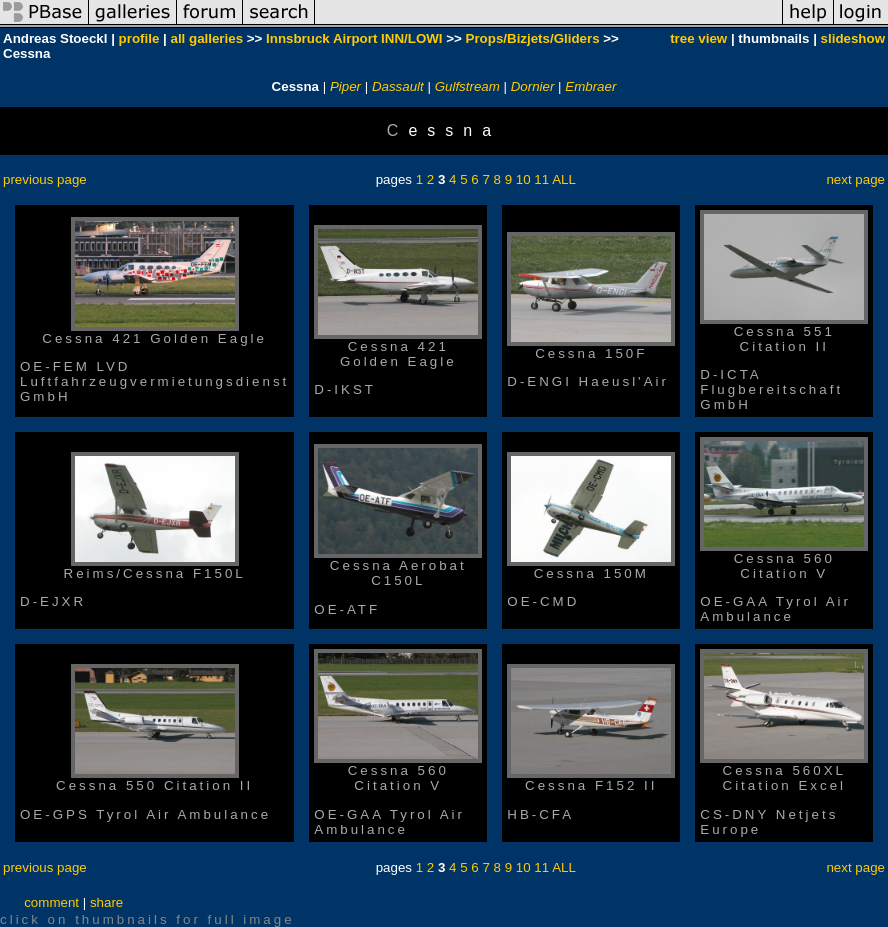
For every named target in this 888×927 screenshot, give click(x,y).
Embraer (590, 86)
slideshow (853, 38)
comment (51, 902)
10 (523, 179)
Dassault (398, 86)
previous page (45, 179)
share (106, 902)
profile (139, 38)
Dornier (533, 86)
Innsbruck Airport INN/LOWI (354, 38)
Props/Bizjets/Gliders (533, 38)
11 (541, 179)
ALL (564, 179)
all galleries (206, 38)
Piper (345, 86)
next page (855, 179)
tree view (698, 38)
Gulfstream (467, 86)
